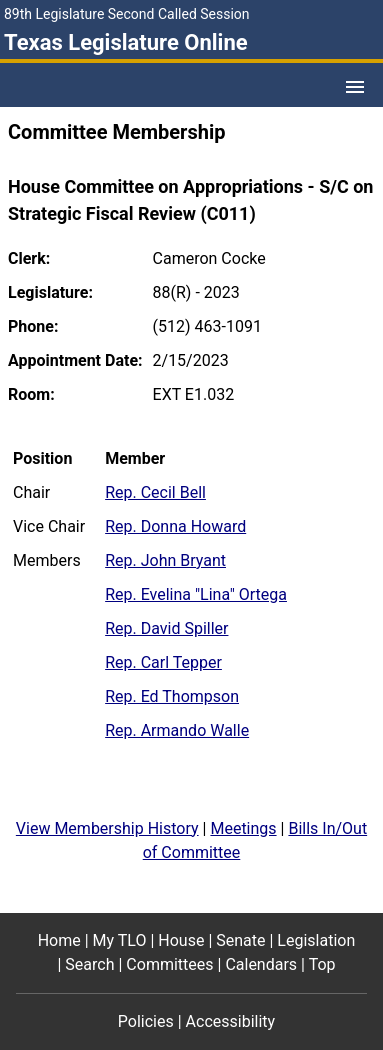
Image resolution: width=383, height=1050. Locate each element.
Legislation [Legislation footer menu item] (316, 940)
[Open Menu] (355, 87)
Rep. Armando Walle (177, 730)
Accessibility (231, 1021)
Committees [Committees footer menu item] (169, 964)
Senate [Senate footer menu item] (240, 940)
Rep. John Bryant (165, 560)
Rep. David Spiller (166, 628)
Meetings (243, 828)
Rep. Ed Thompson (172, 696)
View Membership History (107, 828)
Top (322, 964)
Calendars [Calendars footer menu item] (261, 964)
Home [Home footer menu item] (59, 940)
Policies (146, 1021)
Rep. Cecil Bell (155, 492)
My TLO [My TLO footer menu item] (120, 940)
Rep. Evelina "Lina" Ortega (196, 594)
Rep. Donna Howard (175, 526)
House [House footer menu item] (181, 940)
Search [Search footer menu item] (89, 964)
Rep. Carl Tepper (163, 662)
